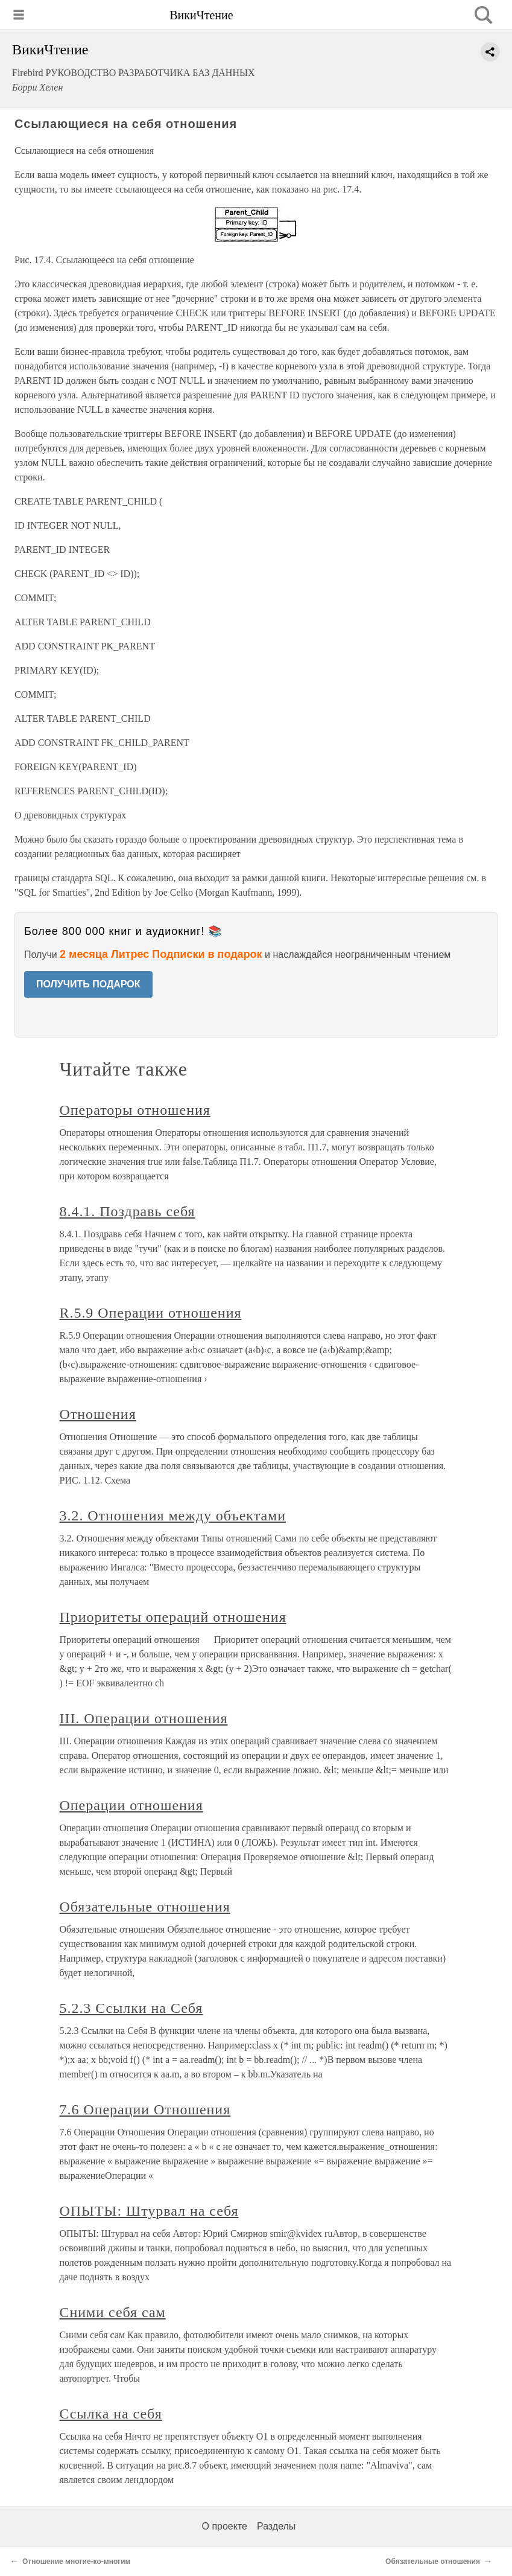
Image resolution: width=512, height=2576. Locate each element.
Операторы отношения (135, 1110)
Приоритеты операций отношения (173, 1617)
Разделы (276, 2526)
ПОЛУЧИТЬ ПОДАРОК (88, 984)
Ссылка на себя (111, 2413)
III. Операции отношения (144, 1718)
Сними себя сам (113, 2312)
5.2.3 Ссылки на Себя (131, 2008)
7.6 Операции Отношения (145, 2109)
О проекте (224, 2526)
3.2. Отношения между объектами (173, 1515)
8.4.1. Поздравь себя (127, 1211)
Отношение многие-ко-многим (76, 2561)
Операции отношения (131, 1805)
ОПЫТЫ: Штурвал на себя (149, 2211)
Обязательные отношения (145, 1906)
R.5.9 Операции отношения (151, 1313)
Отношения (98, 1414)
